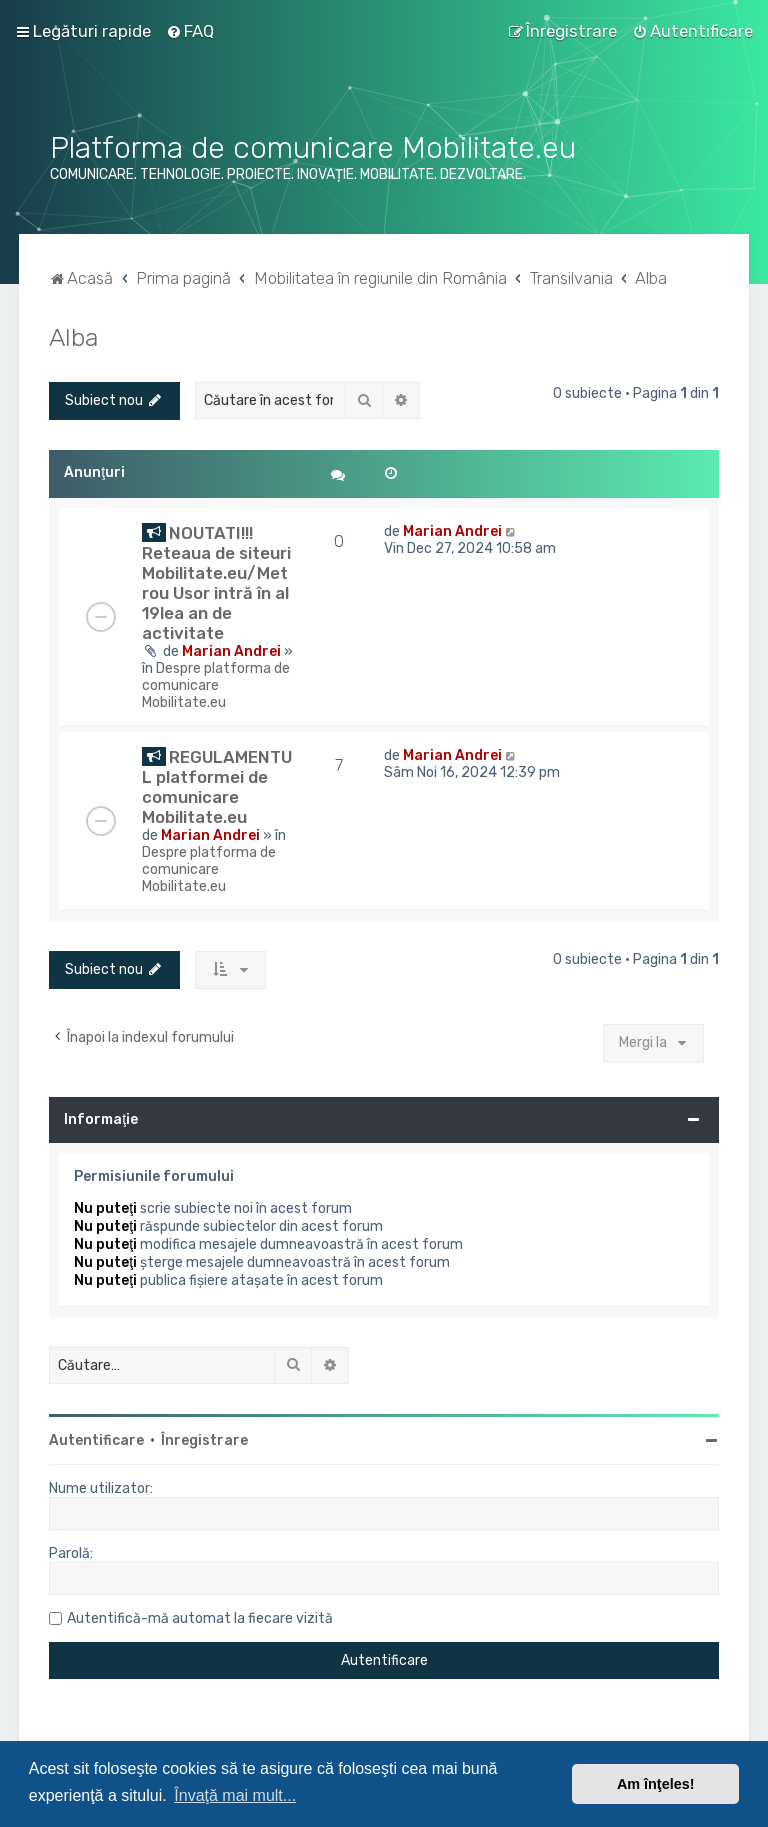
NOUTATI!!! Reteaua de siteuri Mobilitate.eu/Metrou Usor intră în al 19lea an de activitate (216, 583)
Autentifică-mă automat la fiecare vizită (200, 1618)
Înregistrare (204, 1440)
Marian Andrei (231, 651)
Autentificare (96, 1440)
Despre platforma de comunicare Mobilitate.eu (216, 685)
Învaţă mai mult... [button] (235, 1795)
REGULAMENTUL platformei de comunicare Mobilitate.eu (217, 787)
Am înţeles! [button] (656, 1784)
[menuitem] (190, 31)
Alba (73, 337)
